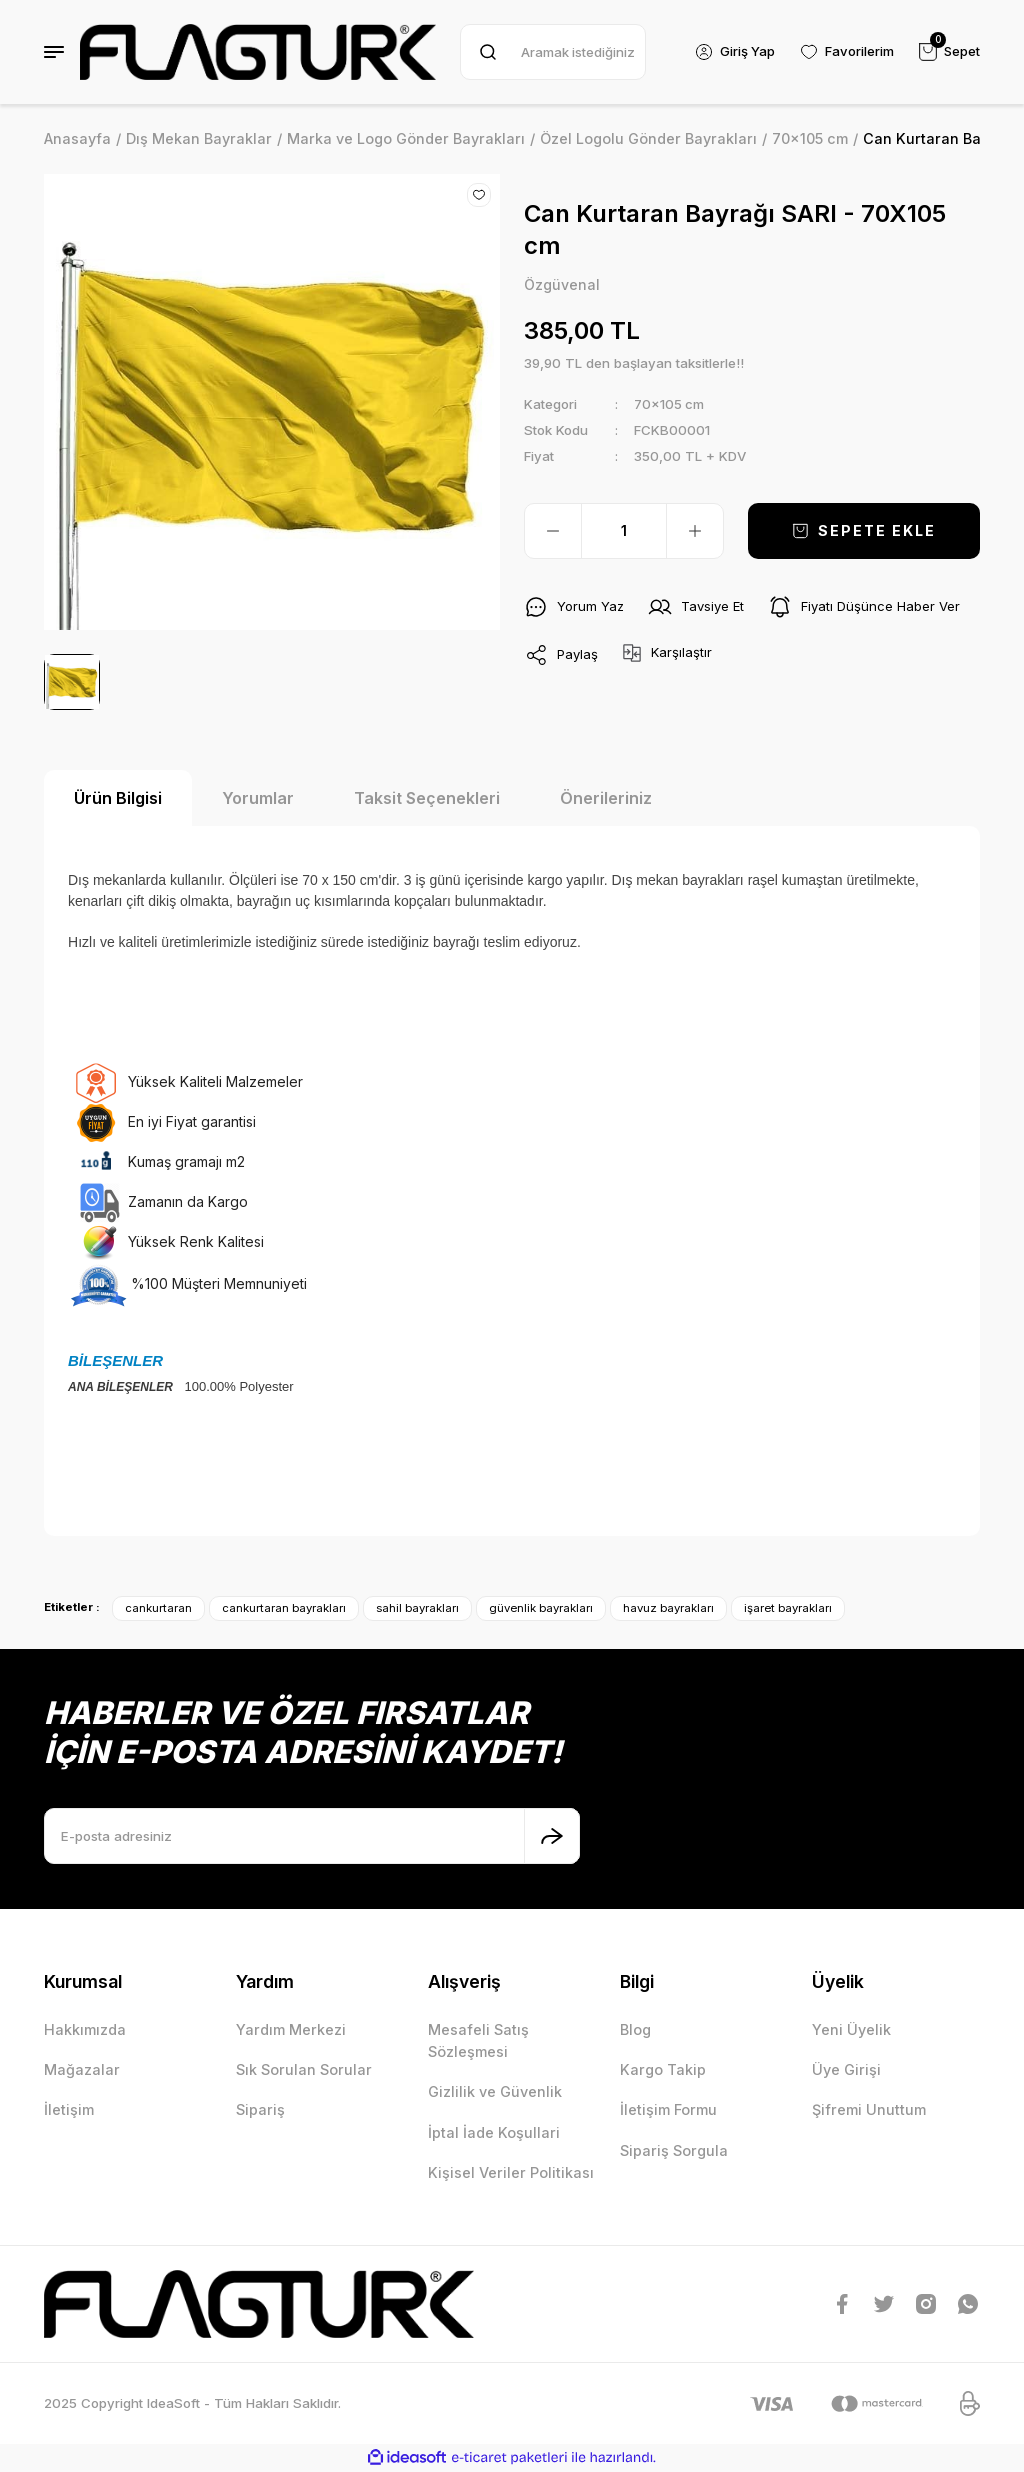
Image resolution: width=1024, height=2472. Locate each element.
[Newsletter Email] (312, 1836)
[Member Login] (733, 52)
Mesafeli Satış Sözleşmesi (478, 2040)
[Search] (552, 52)
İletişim (69, 2109)
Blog (635, 2029)
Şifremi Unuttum (869, 2109)
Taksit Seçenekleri (427, 798)
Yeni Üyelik (851, 2029)
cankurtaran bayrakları (284, 1608)
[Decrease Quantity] (553, 531)
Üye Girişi (846, 2069)
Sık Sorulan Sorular (304, 2069)
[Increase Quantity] (695, 531)
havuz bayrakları (668, 1608)
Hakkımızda (85, 2029)
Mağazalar (82, 2069)
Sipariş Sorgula (674, 2150)
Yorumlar (258, 798)
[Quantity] (624, 531)
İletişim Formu (668, 2109)
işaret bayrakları (788, 1608)
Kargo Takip (663, 2069)
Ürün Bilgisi (118, 798)
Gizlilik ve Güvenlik (495, 2091)
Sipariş (260, 2109)
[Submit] (552, 1836)
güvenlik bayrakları (541, 1608)
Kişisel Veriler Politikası (511, 2172)
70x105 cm (669, 404)
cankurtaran (158, 1608)
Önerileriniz (606, 798)
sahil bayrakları (417, 1608)
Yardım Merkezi (291, 2029)
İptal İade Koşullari (494, 2132)
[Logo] (258, 52)
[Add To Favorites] (479, 195)
